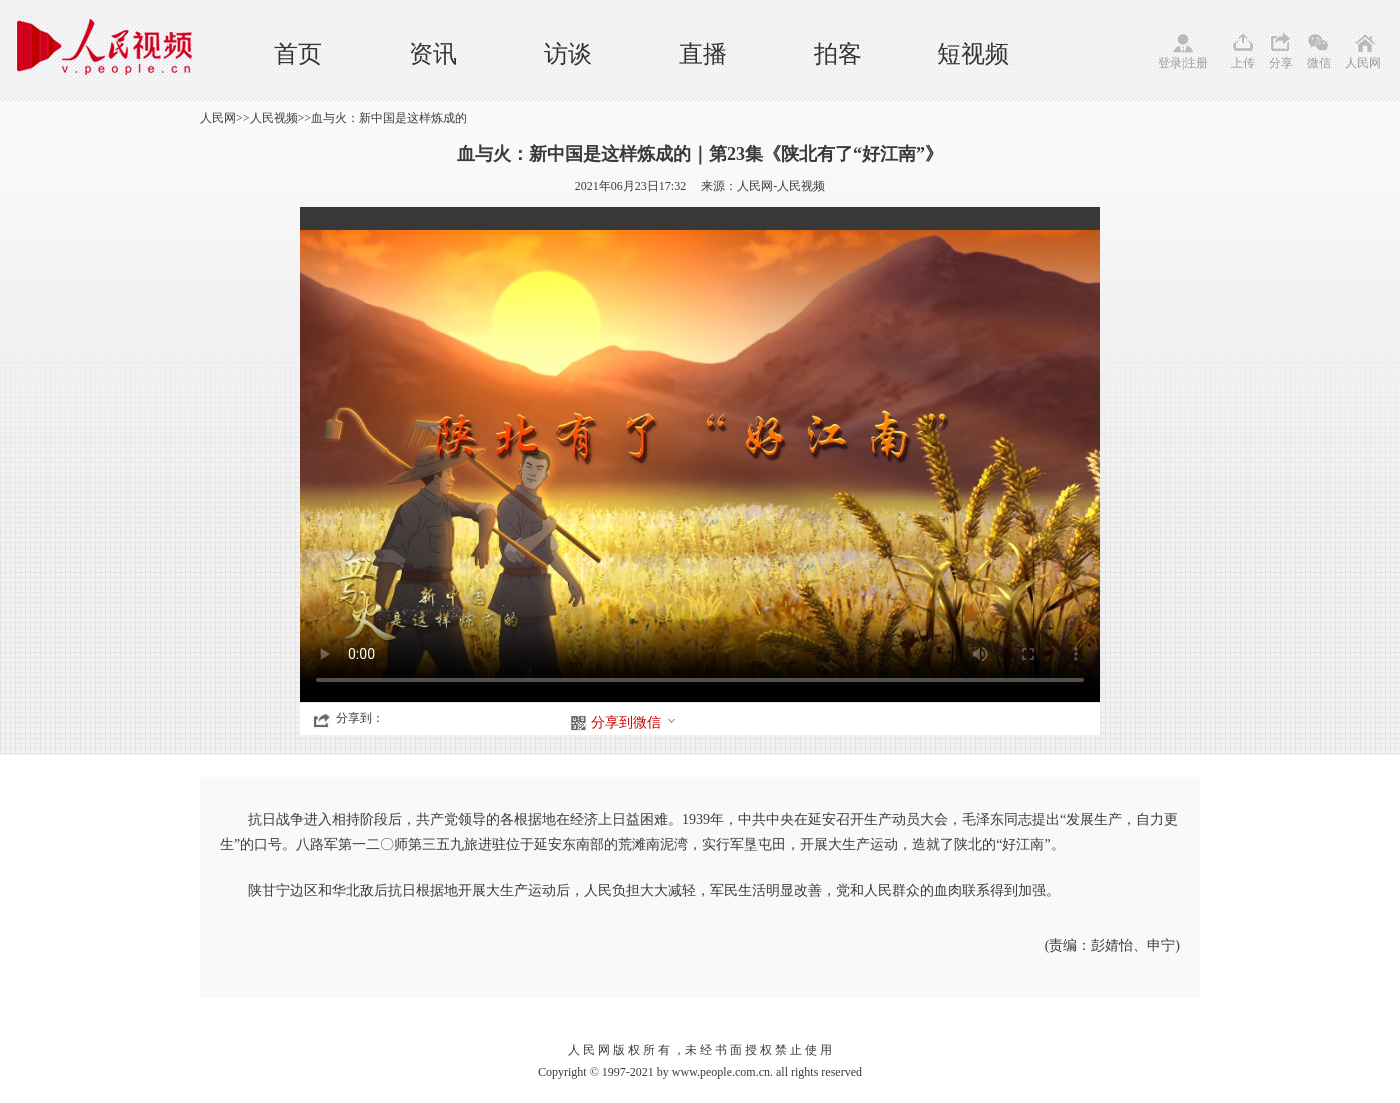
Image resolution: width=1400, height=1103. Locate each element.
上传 (1243, 63)
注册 (1196, 63)
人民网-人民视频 (781, 186)
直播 (703, 54)
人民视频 (274, 118)
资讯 (433, 54)
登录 (1170, 63)
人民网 (1363, 63)
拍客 (838, 54)
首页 (298, 54)
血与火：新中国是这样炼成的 (389, 118)
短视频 (973, 54)
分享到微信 (634, 722)
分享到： (360, 718)
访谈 (568, 54)
